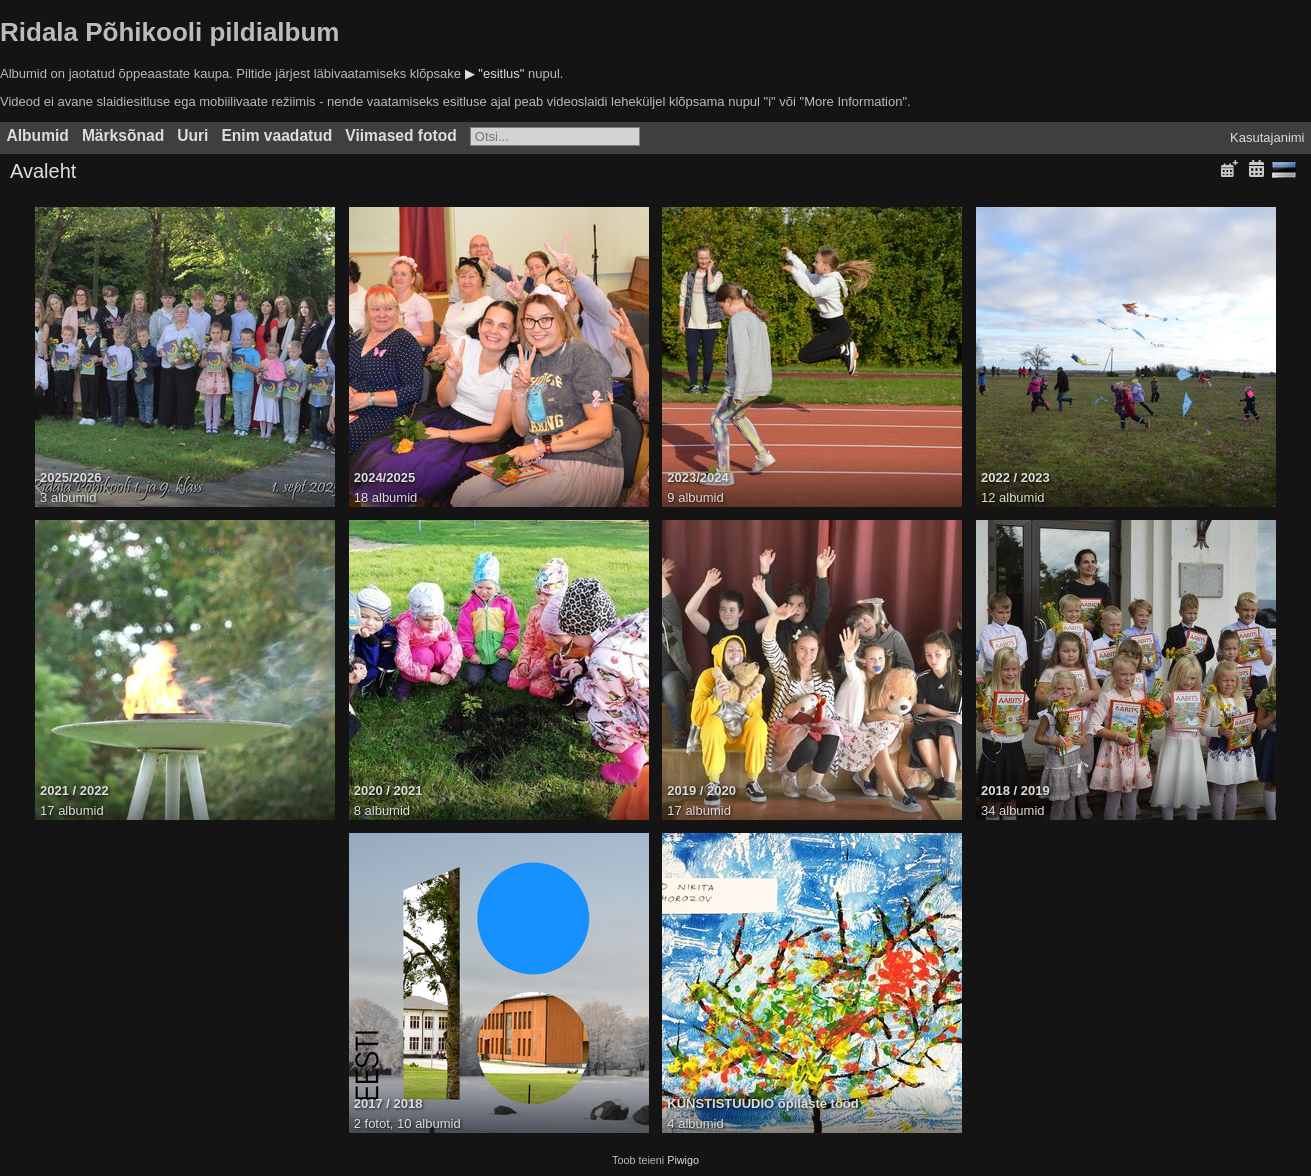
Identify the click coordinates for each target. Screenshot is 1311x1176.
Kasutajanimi (1267, 137)
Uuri (192, 135)
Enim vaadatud (276, 135)
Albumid (38, 135)
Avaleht (43, 171)
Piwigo (683, 1160)
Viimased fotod (401, 135)
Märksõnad (123, 135)
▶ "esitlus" (495, 73)
